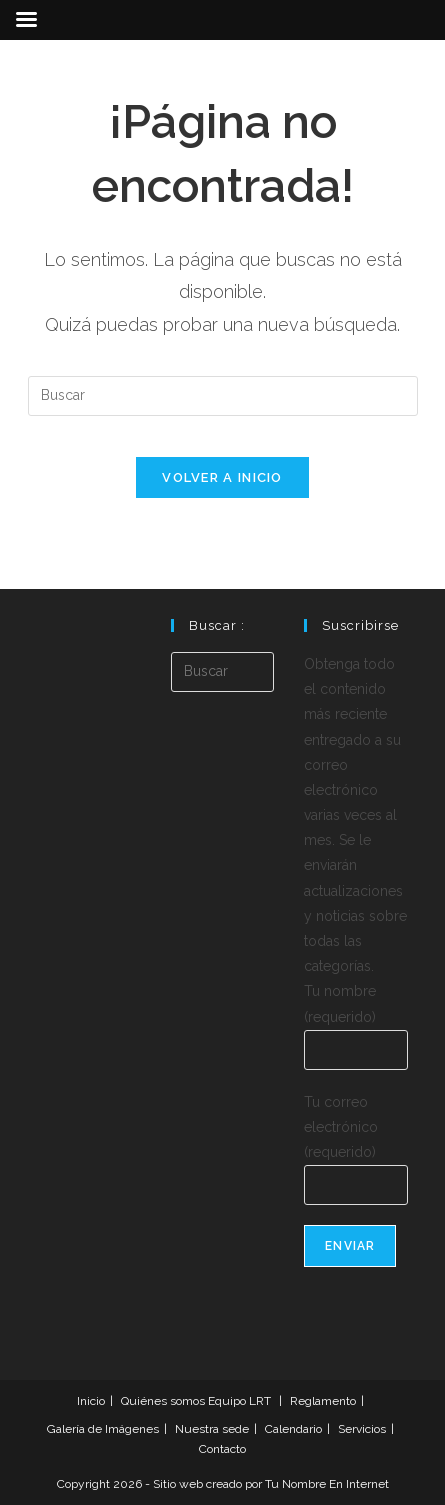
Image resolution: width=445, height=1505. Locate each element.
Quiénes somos (163, 1401)
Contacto (222, 1449)
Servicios (362, 1429)
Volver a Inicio (222, 477)
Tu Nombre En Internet (327, 1484)
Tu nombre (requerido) (355, 1019)
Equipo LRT (239, 1401)
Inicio (91, 1401)
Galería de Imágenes (103, 1429)
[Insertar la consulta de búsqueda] (223, 396)
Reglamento (323, 1401)
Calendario (293, 1429)
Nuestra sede (212, 1429)
